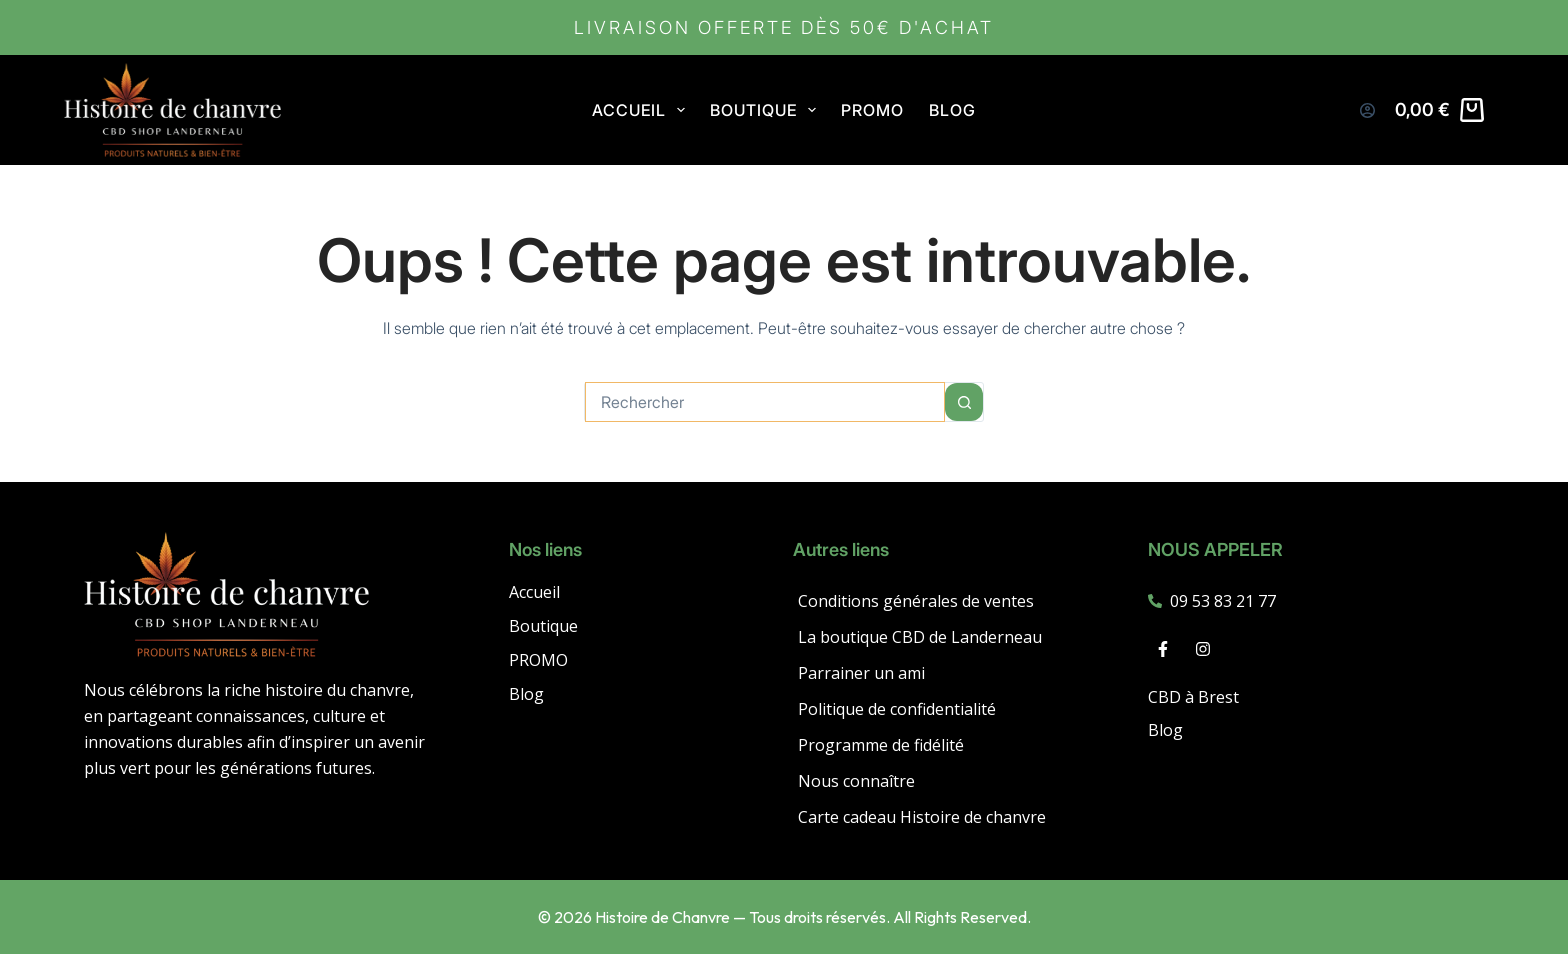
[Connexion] (1367, 110)
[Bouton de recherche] (964, 402)
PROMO (872, 110)
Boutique (543, 627)
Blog (952, 110)
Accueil (642, 110)
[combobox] (765, 402)
